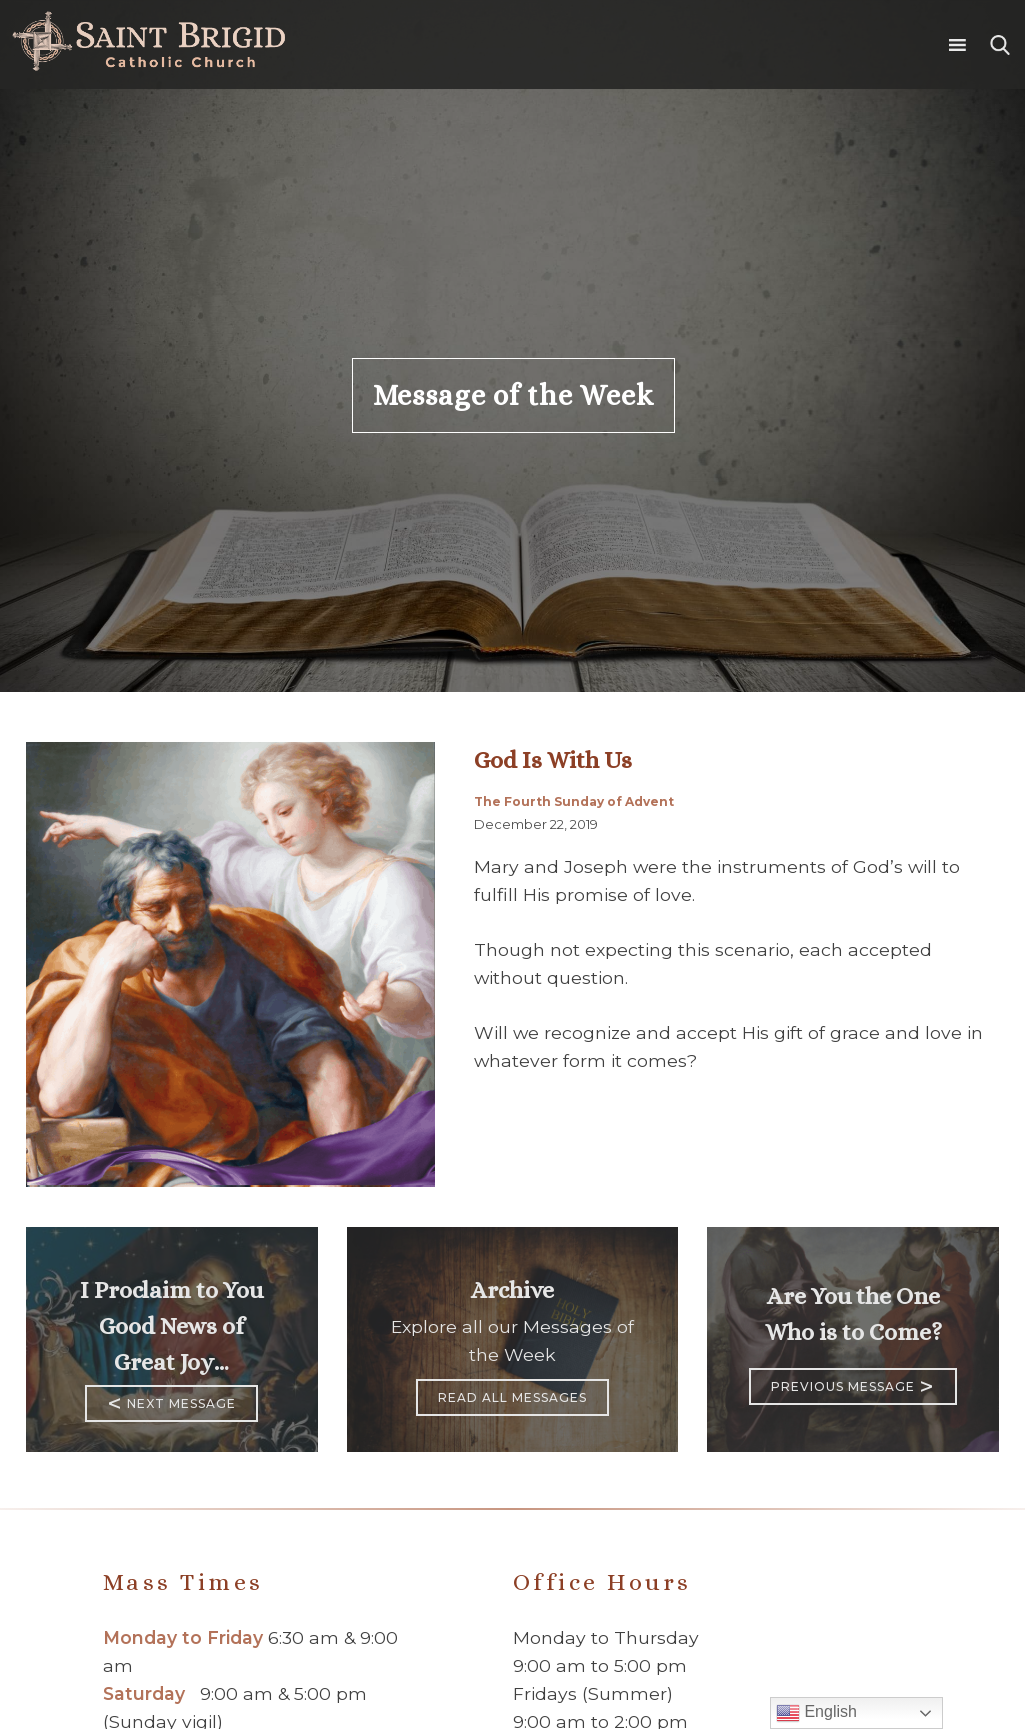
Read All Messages (512, 1397)
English (816, 1713)
